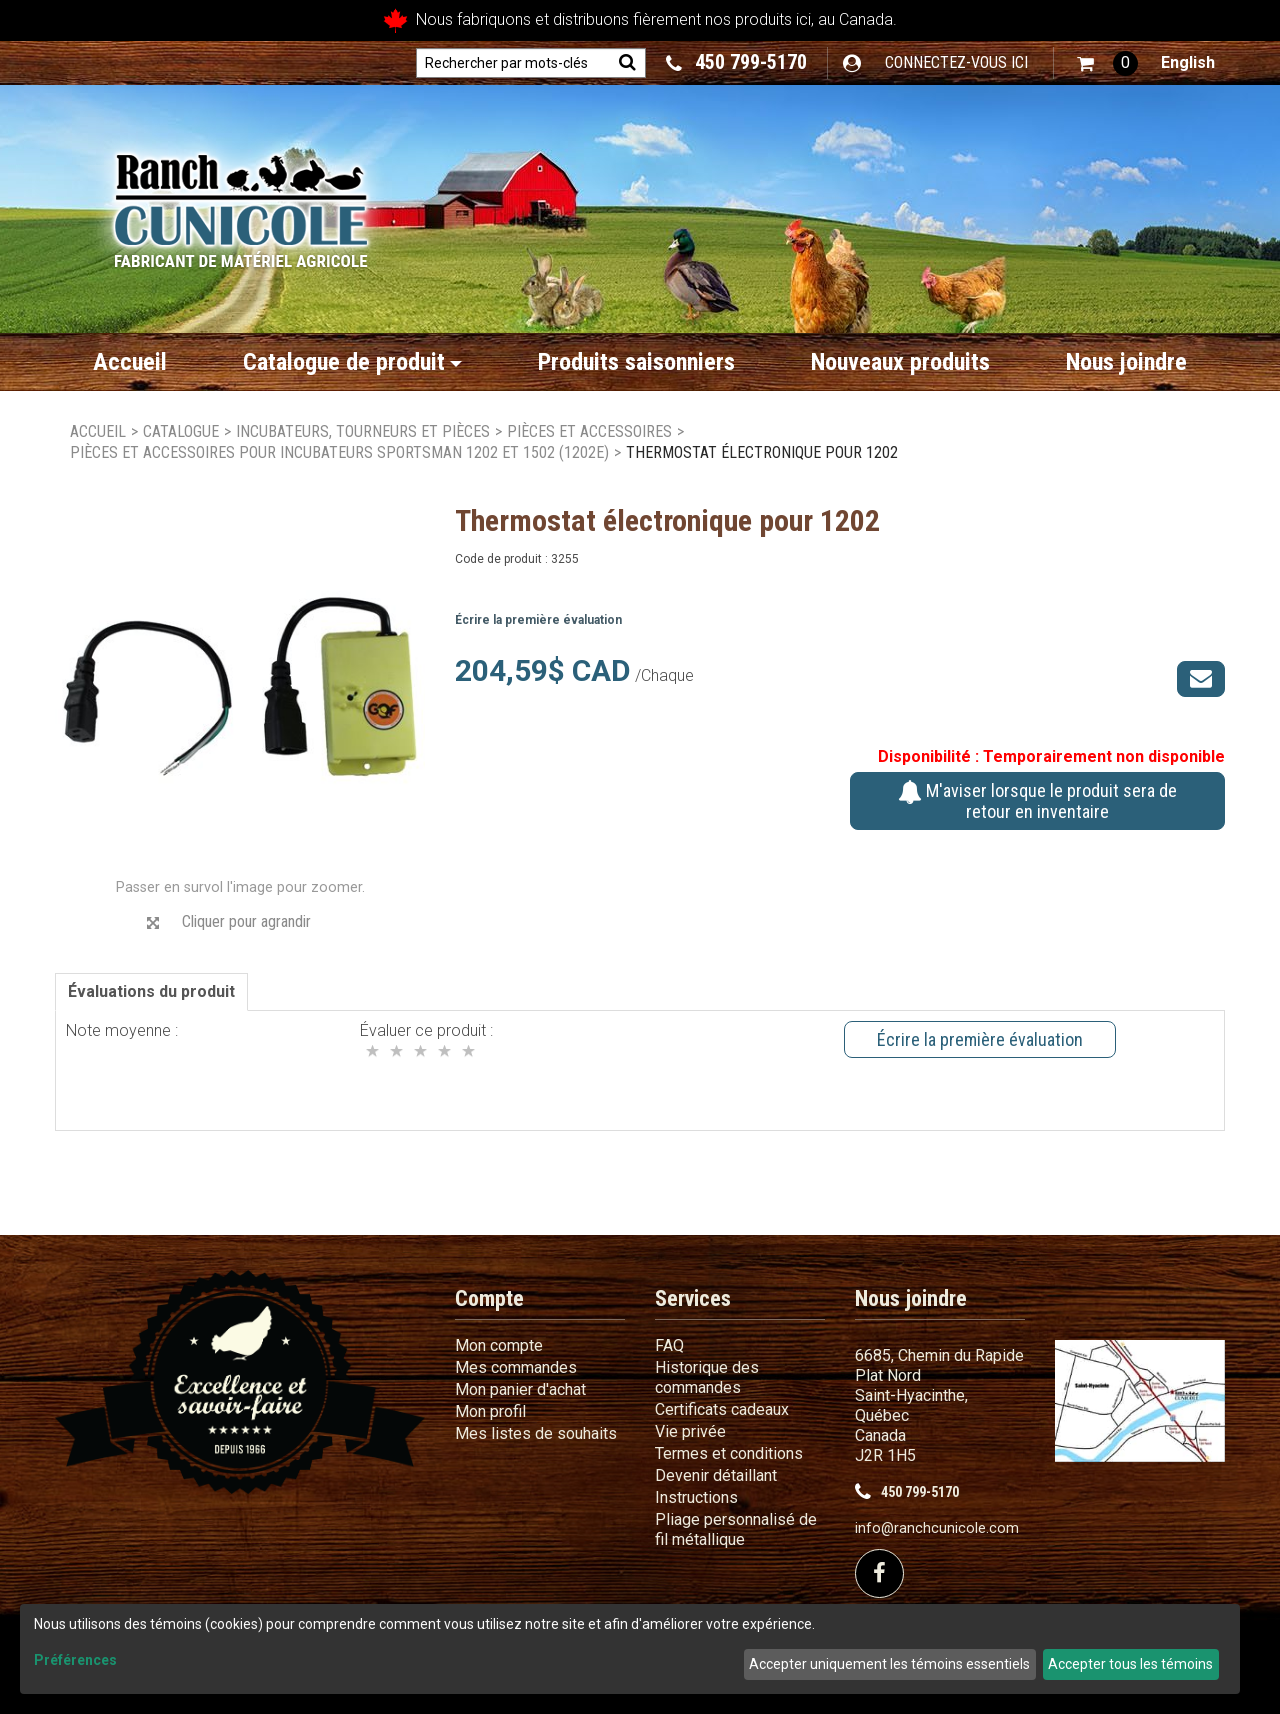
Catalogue (181, 431)
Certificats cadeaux (722, 1409)
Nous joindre (1126, 362)
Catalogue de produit (352, 362)
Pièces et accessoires (589, 431)
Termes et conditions (729, 1453)
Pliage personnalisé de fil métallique (736, 1529)
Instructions (696, 1497)
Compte (489, 1298)
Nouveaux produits (900, 362)
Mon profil (490, 1411)
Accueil (130, 362)
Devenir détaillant (716, 1475)
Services (693, 1298)
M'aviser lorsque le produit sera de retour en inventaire (1037, 801)
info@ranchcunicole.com (937, 1528)
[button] (1107, 63)
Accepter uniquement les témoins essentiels (889, 1664)
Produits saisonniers (636, 362)
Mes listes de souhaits (536, 1433)
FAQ (669, 1345)
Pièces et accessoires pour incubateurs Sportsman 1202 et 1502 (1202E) (339, 452)
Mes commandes (516, 1367)
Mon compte (499, 1345)
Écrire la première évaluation (538, 620)
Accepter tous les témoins (1130, 1664)
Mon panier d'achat (520, 1389)
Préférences (75, 1660)
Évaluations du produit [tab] (151, 991)
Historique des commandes (707, 1377)
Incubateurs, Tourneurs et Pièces (363, 431)
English (1188, 62)
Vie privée (690, 1431)
